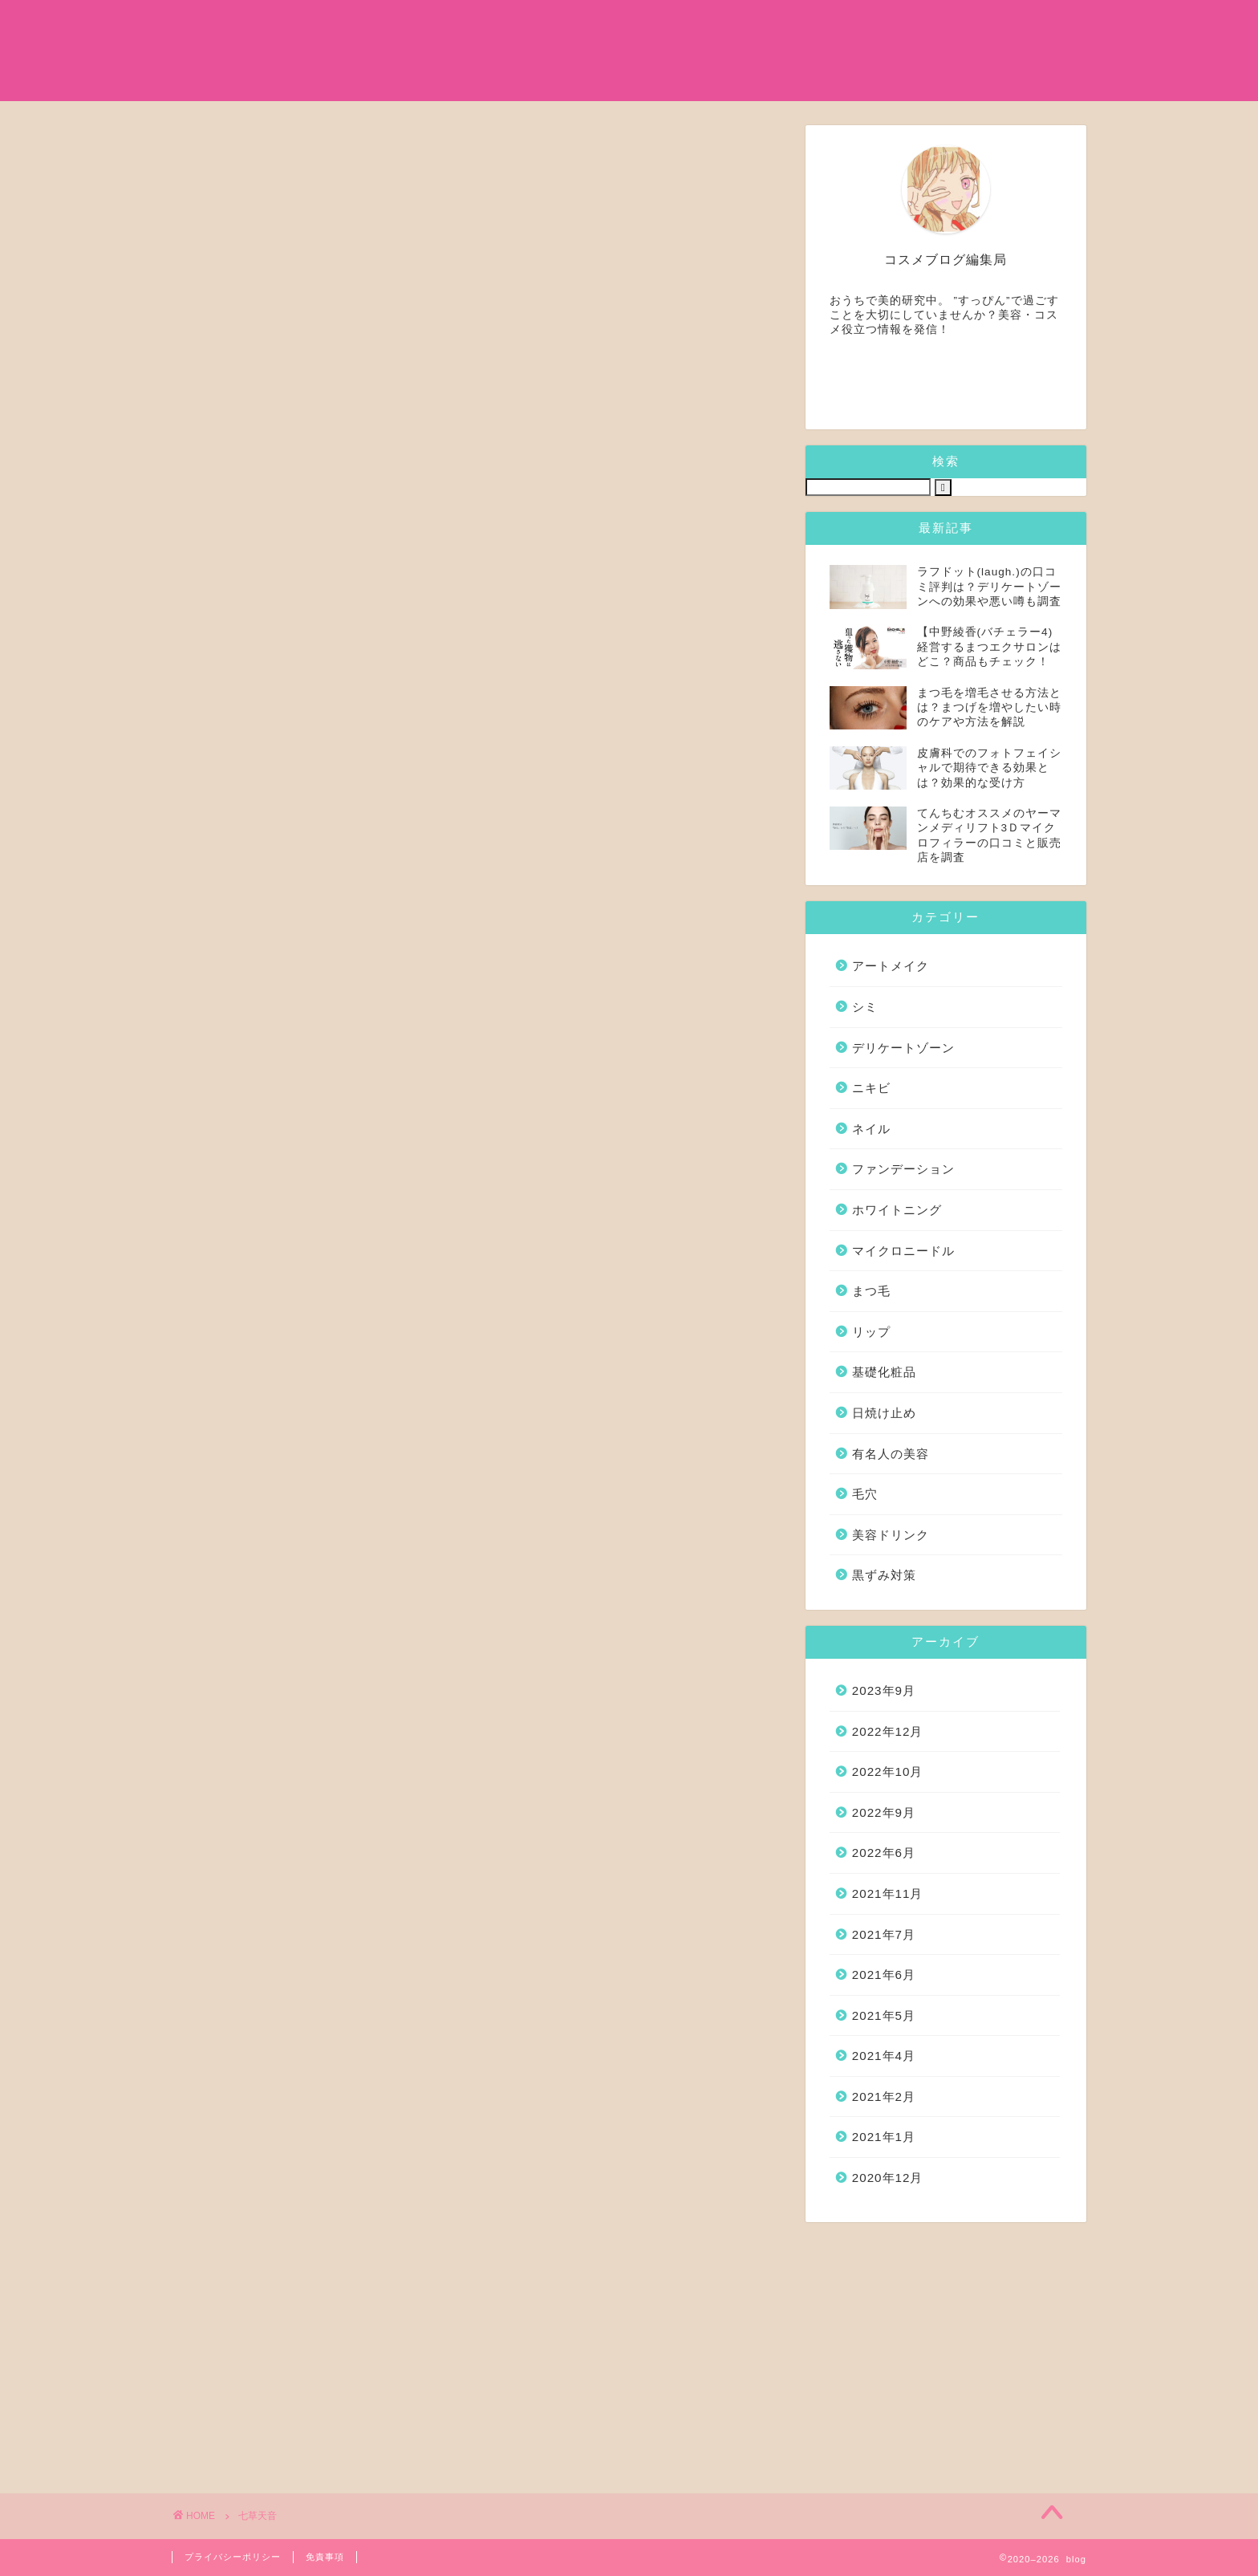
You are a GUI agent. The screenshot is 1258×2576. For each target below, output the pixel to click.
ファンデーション (903, 1169)
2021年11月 (887, 1893)
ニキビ (871, 1088)
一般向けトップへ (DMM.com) (542, 2122)
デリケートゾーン (903, 1047)
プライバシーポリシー (233, 2557)
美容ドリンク (890, 1535)
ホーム (406, 25)
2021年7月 (883, 1934)
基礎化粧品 (497, 25)
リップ (871, 1332)
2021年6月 (883, 1974)
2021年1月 (883, 2136)
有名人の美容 (608, 25)
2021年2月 (883, 2096)
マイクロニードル (816, 25)
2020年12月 (887, 2177)
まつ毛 (706, 25)
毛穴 (865, 1494)
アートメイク (890, 966)
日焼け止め (1006, 25)
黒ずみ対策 (884, 1575)
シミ (921, 25)
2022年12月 (887, 1731)
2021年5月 (883, 2015)
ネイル (871, 1129)
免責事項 (325, 2557)
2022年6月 (883, 1852)
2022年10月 (887, 1771)
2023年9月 (883, 1690)
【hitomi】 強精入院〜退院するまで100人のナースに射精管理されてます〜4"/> (597, 1443)
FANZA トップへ (496, 1643)
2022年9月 (883, 1812)
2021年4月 (883, 2055)
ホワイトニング (897, 1210)
